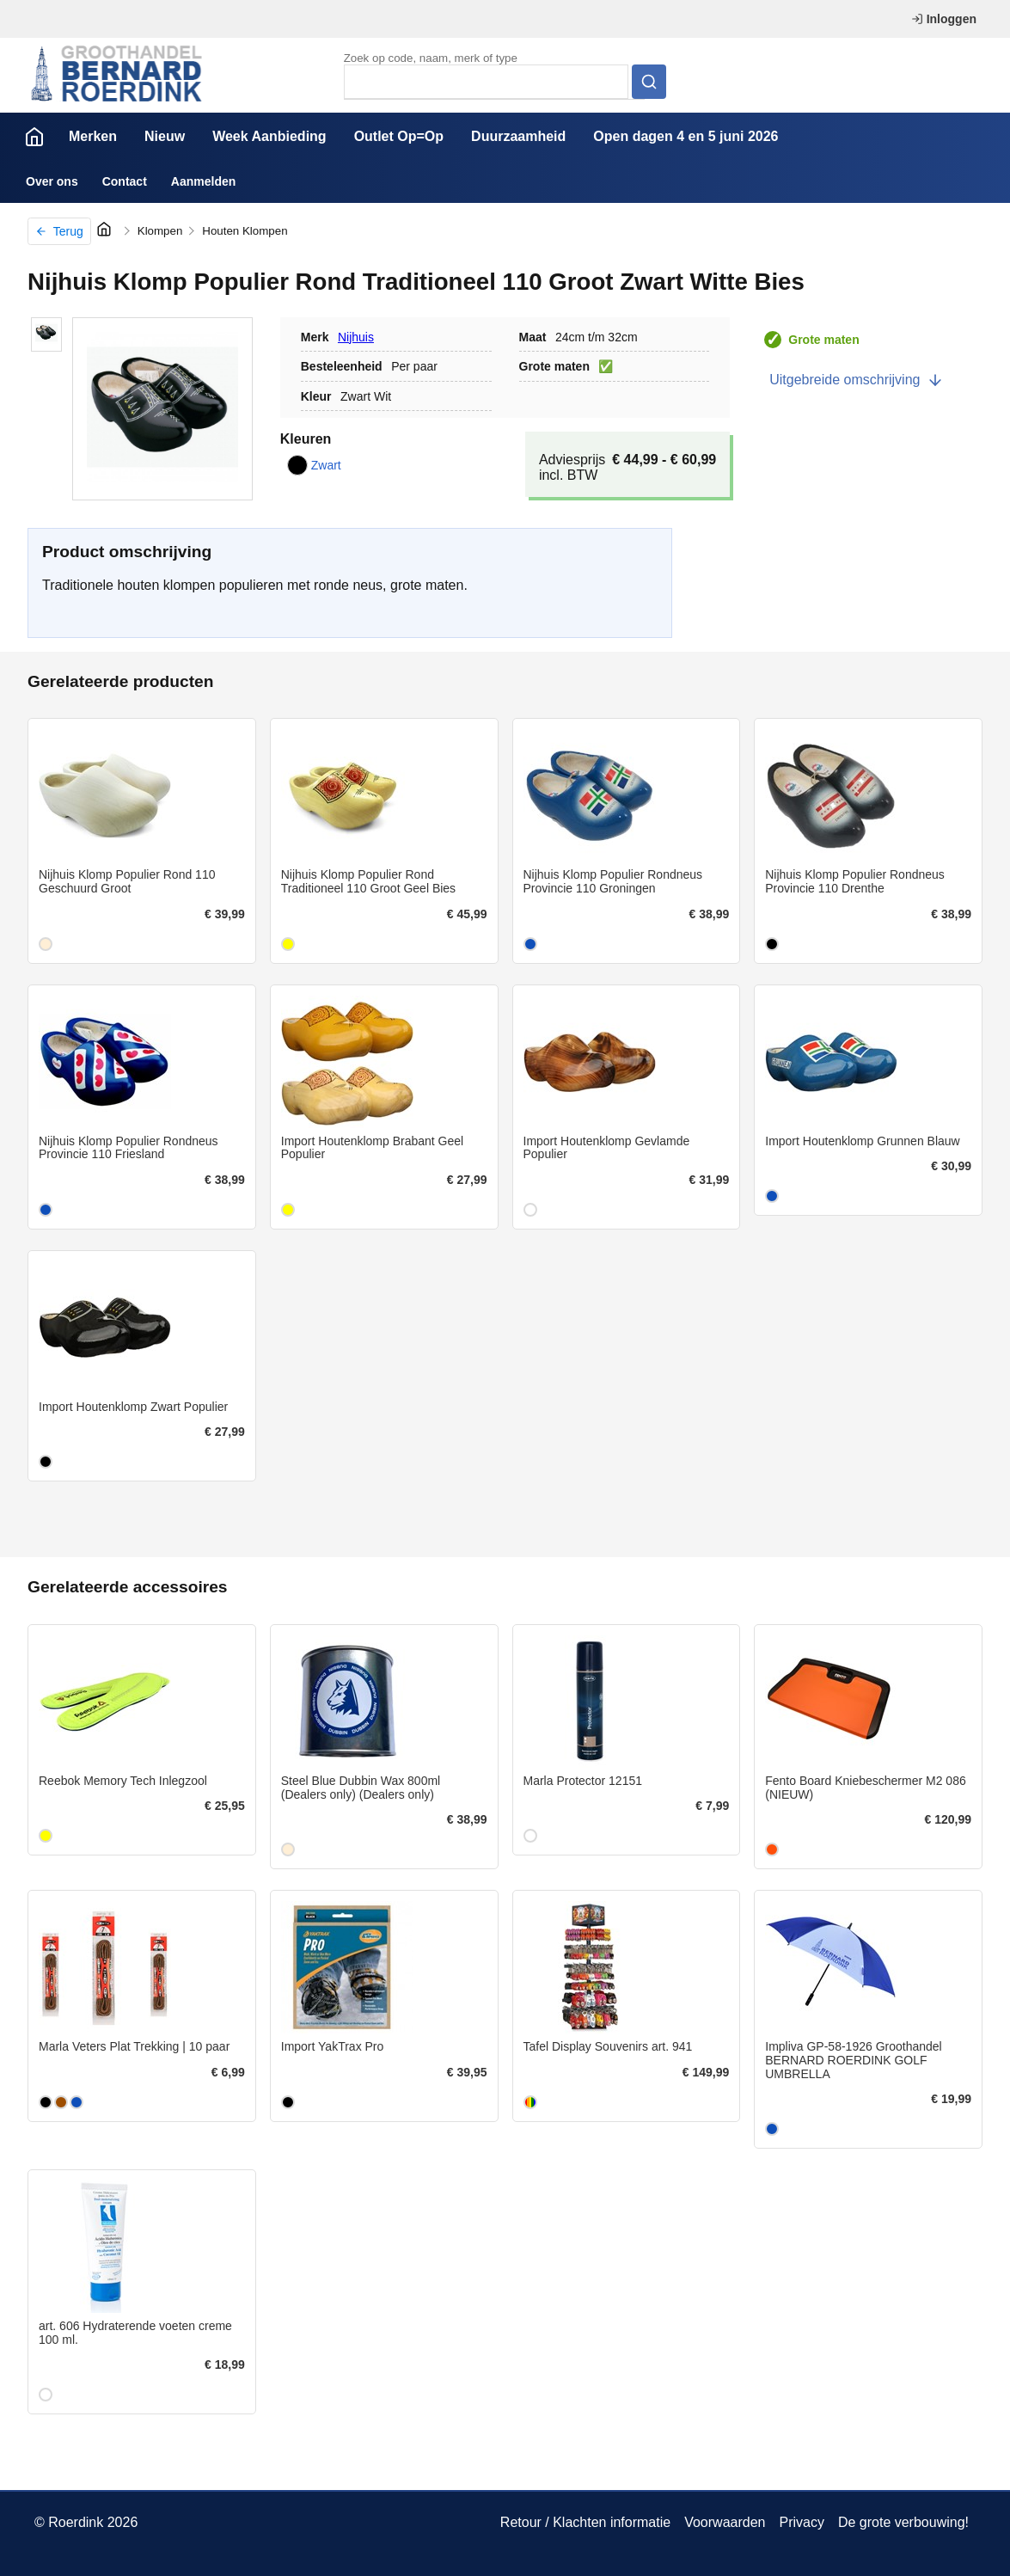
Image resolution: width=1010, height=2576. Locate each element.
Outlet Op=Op (399, 136)
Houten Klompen (244, 230)
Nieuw (164, 136)
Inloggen (943, 19)
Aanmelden (203, 181)
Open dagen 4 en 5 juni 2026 (685, 136)
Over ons (52, 181)
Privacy (801, 2522)
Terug (59, 231)
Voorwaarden (724, 2522)
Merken (93, 136)
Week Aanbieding (269, 136)
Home (34, 137)
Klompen (160, 230)
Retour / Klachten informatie (585, 2522)
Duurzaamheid (518, 136)
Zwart (314, 465)
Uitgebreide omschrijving (856, 380)
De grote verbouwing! (903, 2522)
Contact (124, 181)
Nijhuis (356, 337)
